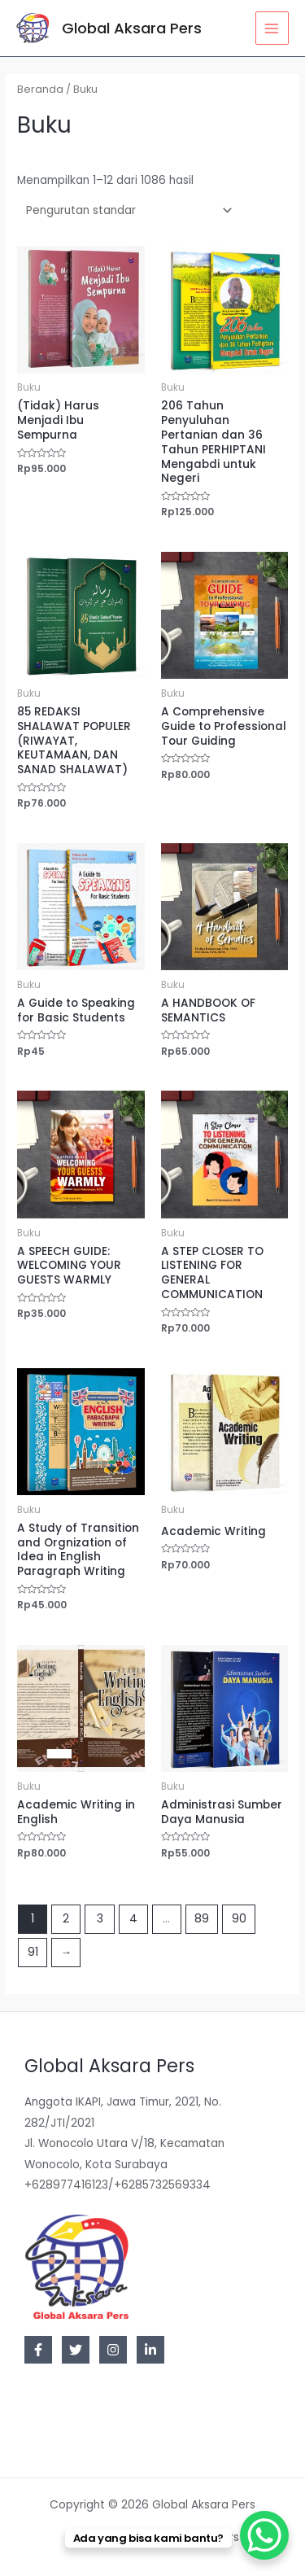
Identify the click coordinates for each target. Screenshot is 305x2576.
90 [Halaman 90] (239, 1919)
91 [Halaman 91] (33, 1952)
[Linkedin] (150, 2350)
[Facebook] (38, 2350)
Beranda (40, 89)
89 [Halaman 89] (201, 1919)
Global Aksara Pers (132, 28)
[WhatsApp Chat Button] (264, 2535)
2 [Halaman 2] (66, 1919)
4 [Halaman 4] (133, 1919)
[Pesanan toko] (126, 210)
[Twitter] (75, 2350)
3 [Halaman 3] (100, 1919)
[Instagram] (113, 2350)
